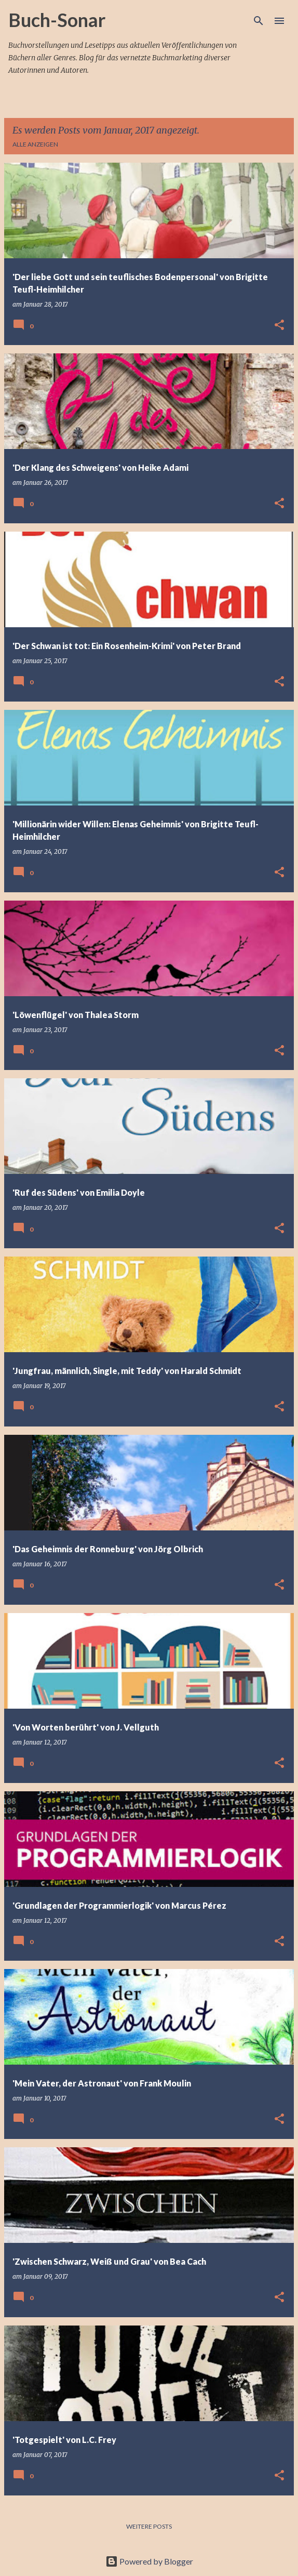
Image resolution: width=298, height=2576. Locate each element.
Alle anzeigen (35, 144)
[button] (279, 326)
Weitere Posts (149, 2526)
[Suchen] (258, 20)
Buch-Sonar (56, 19)
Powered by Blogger (149, 2561)
